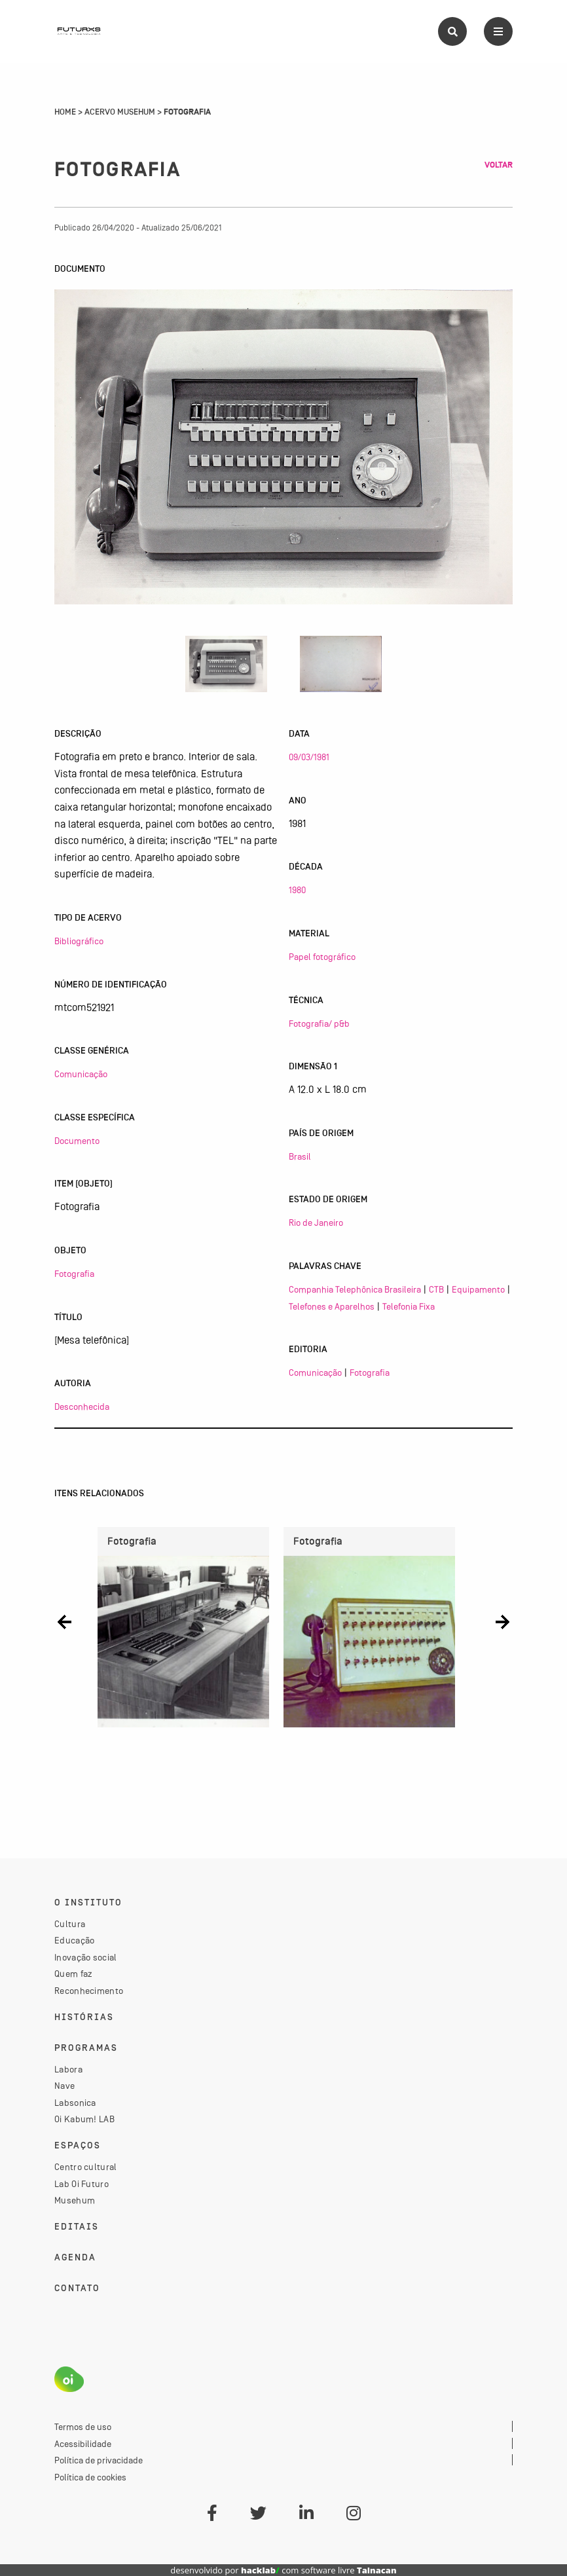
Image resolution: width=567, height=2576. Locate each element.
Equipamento (478, 1289)
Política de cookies (90, 2477)
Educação (74, 1940)
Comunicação (80, 1074)
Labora (68, 2069)
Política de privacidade (98, 2460)
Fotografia (74, 1273)
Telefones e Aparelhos (332, 1306)
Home (65, 112)
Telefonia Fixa (408, 1306)
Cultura (69, 1924)
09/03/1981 (309, 757)
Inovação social (85, 1957)
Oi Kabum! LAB (84, 2119)
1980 (297, 890)
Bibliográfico (78, 941)
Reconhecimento (88, 1990)
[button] (64, 1622)
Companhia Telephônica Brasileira (355, 1289)
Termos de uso (82, 2426)
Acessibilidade (82, 2443)
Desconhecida (81, 1406)
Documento (77, 1140)
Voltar (499, 165)
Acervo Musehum (119, 112)
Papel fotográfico (322, 956)
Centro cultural (85, 2167)
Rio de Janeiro (316, 1222)
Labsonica (75, 2102)
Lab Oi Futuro (81, 2184)
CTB (436, 1289)
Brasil (300, 1156)
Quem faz (73, 1973)
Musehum (74, 2200)
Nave (64, 2085)
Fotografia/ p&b (319, 1023)
